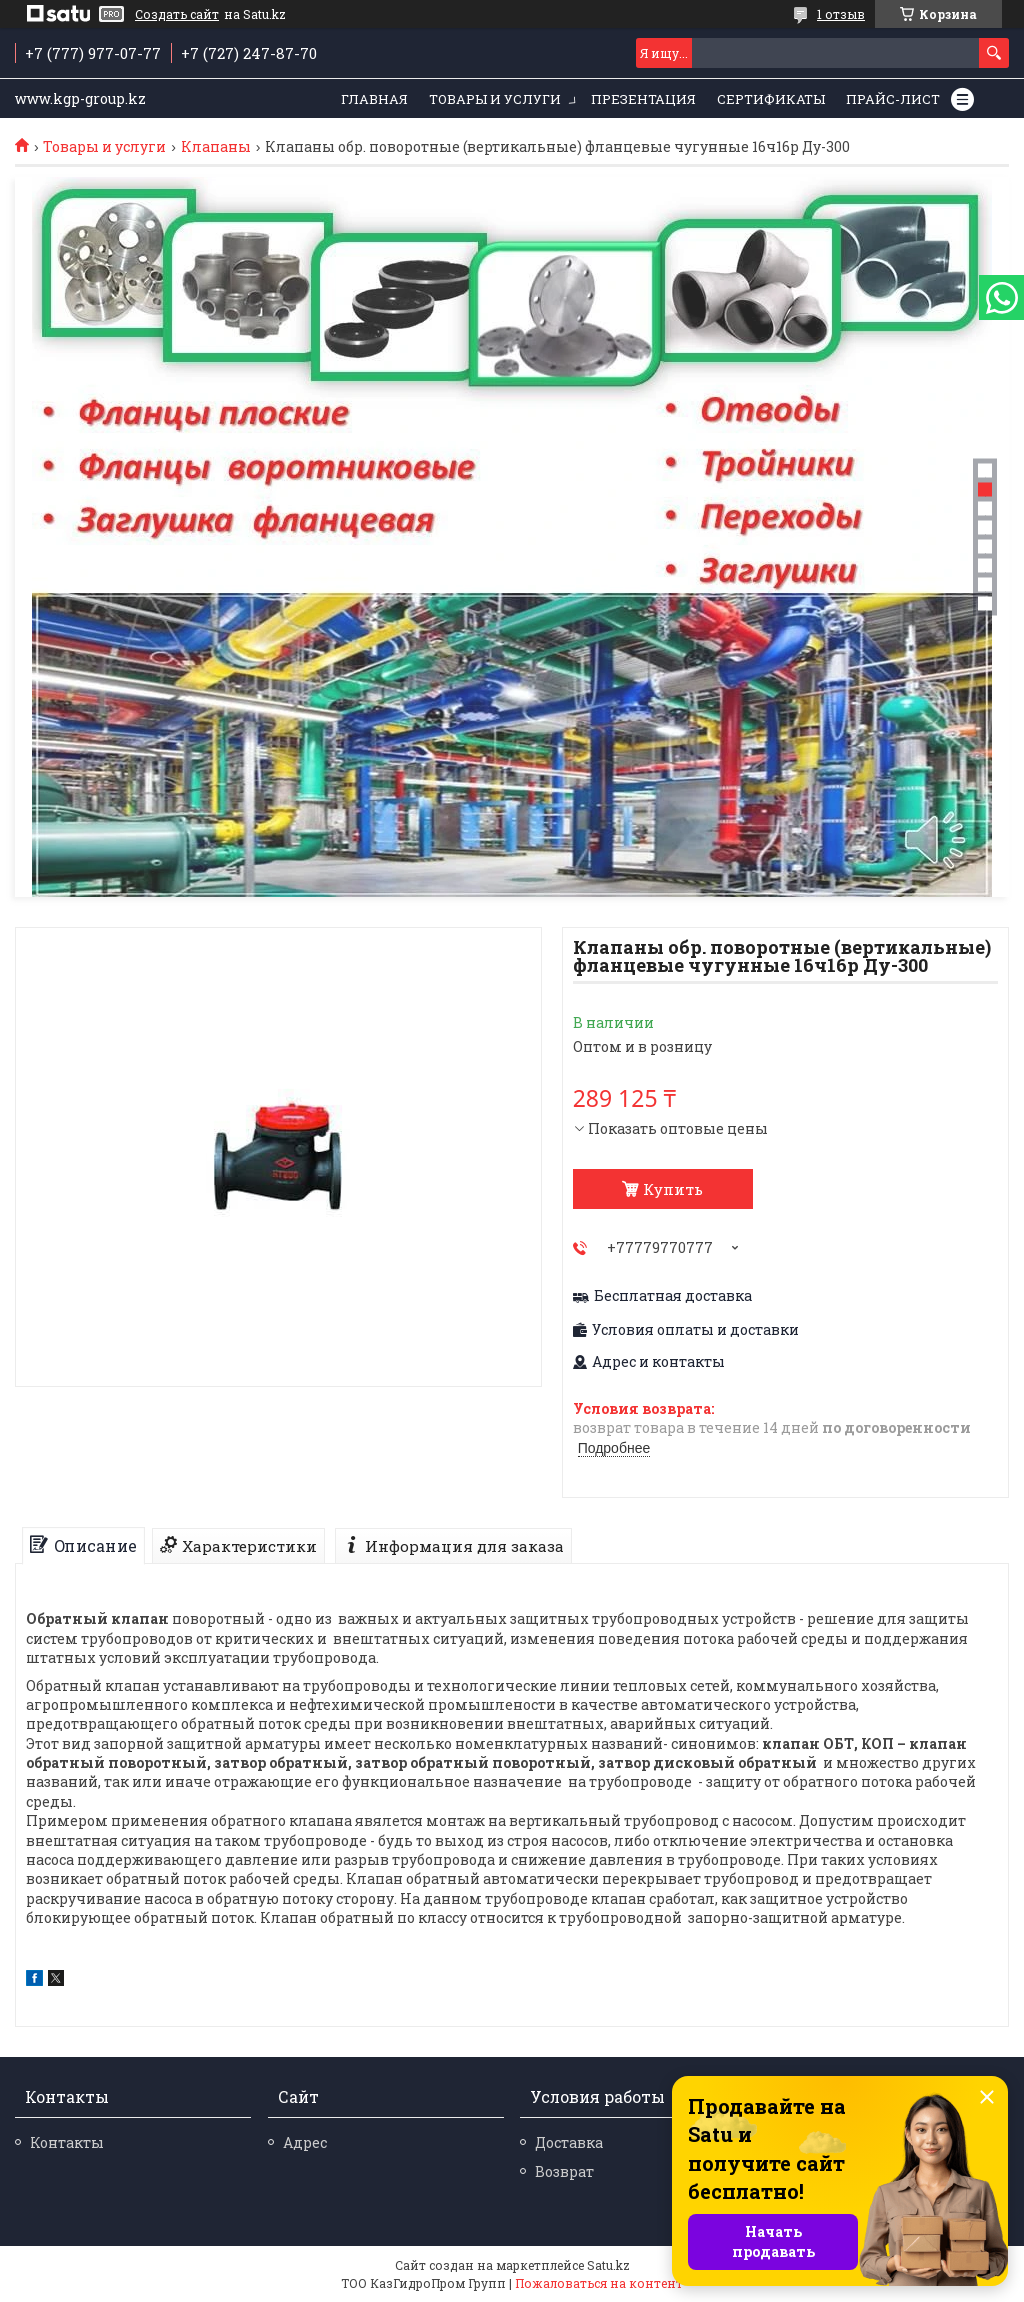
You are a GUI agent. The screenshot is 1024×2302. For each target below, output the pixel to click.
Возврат (564, 2171)
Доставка (569, 2142)
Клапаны (216, 147)
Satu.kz (608, 2265)
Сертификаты (771, 99)
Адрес (305, 2142)
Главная (374, 99)
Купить (673, 1189)
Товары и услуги (495, 99)
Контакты (67, 2142)
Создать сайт (177, 14)
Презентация (643, 99)
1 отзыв (841, 14)
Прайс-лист (893, 99)
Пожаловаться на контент (599, 2283)
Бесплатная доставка (673, 1296)
